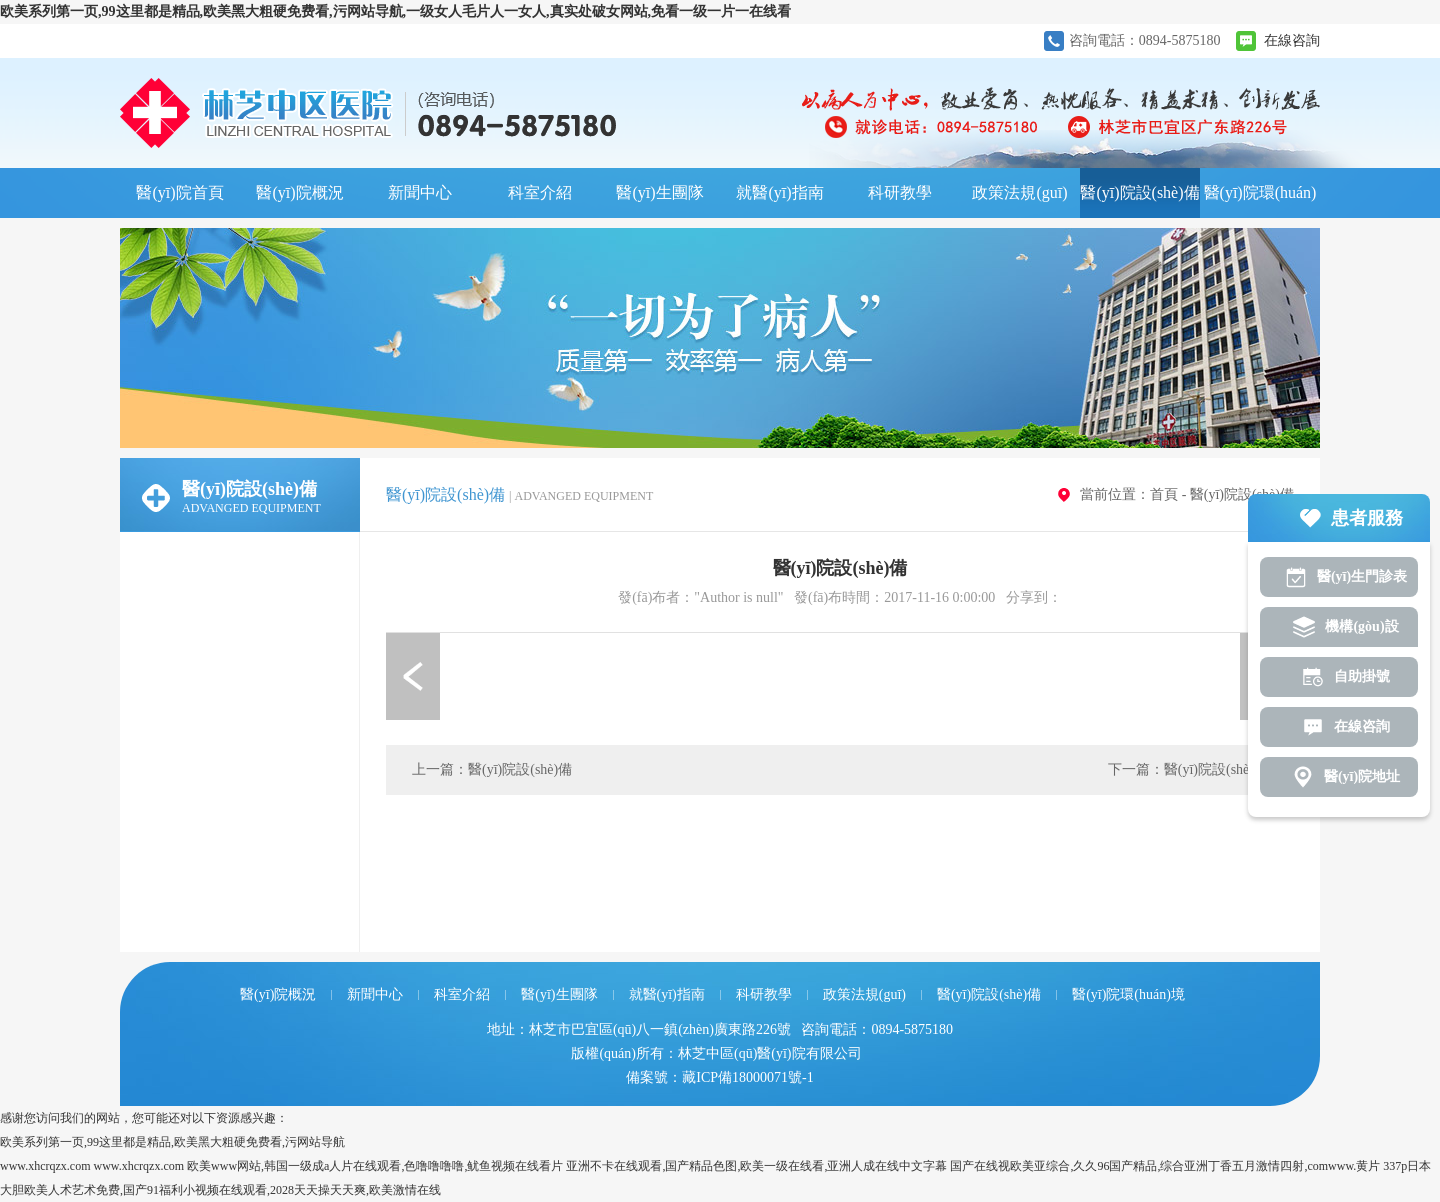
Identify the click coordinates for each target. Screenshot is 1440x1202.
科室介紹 (540, 192)
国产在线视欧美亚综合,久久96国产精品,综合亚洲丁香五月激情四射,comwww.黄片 (1165, 1166)
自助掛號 (1362, 676)
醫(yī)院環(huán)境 (1260, 201)
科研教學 (900, 192)
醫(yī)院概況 (299, 192)
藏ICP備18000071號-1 (747, 1077)
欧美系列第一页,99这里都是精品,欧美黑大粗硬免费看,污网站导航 (172, 1142)
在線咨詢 (1292, 40)
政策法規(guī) (1019, 192)
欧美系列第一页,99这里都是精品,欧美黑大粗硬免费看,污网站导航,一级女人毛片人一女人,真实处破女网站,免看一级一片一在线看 (395, 11)
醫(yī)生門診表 (1362, 576)
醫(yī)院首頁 (179, 192)
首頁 (1164, 494)
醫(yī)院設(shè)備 (1139, 192)
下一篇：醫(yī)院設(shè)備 (1188, 769)
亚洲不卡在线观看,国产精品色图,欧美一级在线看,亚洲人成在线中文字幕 (756, 1166)
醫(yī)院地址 (1362, 776)
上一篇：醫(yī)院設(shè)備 (492, 769)
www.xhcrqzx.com (45, 1166)
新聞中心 (420, 192)
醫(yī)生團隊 (659, 192)
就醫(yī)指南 (779, 192)
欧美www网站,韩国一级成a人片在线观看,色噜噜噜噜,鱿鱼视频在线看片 (375, 1166)
